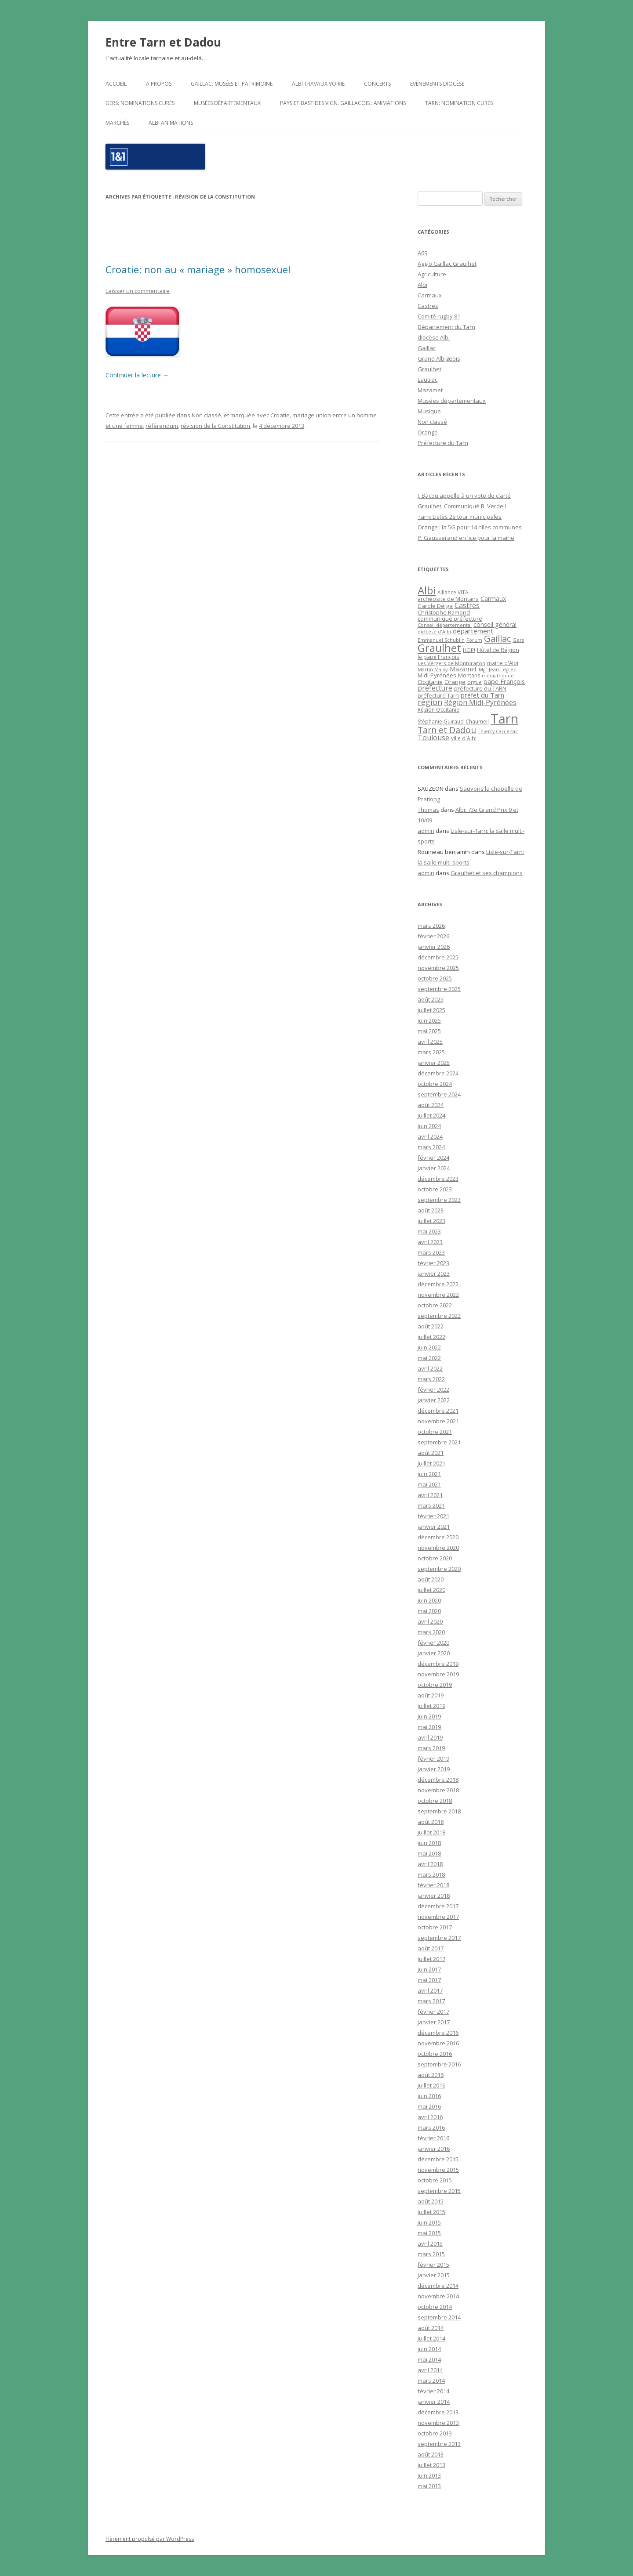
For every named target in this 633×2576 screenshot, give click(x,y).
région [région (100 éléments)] (430, 702)
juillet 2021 (431, 1463)
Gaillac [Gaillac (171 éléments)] (497, 638)
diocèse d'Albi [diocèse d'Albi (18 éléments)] (434, 631)
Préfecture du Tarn (443, 443)
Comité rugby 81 (439, 316)
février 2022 (433, 1389)
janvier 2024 (434, 1168)
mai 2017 (429, 1980)
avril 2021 (430, 1495)
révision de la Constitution (215, 426)
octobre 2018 (435, 1801)
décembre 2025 (438, 957)
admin (426, 831)
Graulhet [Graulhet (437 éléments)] (439, 648)
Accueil (116, 83)
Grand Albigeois (439, 358)
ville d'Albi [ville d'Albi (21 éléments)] (464, 738)
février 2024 (433, 1157)
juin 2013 (429, 2475)
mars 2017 (431, 2001)
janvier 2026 (434, 947)
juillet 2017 (431, 1959)
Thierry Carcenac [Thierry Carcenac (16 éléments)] (498, 731)
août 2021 (431, 1453)
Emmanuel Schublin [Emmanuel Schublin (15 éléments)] (441, 640)
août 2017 (431, 1948)
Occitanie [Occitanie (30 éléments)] (430, 682)
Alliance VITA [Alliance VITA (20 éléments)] (452, 592)
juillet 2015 (431, 2212)
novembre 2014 (438, 2296)
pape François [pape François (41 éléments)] (504, 681)
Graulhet (429, 369)
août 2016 (431, 2075)
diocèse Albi (434, 337)
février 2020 (433, 1642)
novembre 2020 (438, 1548)
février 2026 (433, 936)
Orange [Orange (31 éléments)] (455, 682)
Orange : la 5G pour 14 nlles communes (470, 527)
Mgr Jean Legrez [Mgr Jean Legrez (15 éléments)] (497, 669)
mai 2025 (429, 1031)
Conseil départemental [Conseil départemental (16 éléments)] (445, 625)
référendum (162, 426)
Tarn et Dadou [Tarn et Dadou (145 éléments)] (447, 730)
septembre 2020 (439, 1569)
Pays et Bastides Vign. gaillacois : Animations (343, 103)
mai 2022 (429, 1358)
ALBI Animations (171, 123)
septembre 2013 (439, 2444)
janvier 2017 (434, 2022)
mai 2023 (429, 1231)
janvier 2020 (434, 1653)
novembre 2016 (438, 2043)
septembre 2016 (439, 2064)
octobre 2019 (435, 1685)
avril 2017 (430, 1990)
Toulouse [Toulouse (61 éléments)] (433, 737)
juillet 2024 (431, 1115)
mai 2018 (429, 1853)
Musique (429, 411)
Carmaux (430, 295)
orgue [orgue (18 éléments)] (474, 682)
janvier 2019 (434, 1769)
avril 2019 (430, 1737)
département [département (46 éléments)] (473, 630)
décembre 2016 (438, 2033)
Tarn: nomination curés (459, 103)
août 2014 (431, 2328)
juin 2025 (429, 1020)
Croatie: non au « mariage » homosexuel (198, 269)
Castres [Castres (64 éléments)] (467, 605)
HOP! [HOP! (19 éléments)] (469, 650)
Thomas (428, 810)
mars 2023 (431, 1252)
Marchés (117, 123)
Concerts (377, 83)
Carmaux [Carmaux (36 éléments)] (493, 598)
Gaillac (427, 348)
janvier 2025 (434, 1063)
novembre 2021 (438, 1421)
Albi (422, 285)
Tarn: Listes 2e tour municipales (460, 517)
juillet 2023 (431, 1221)
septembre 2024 (439, 1094)
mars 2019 (431, 1748)
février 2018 (433, 1885)
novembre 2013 (438, 2423)
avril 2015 (430, 2243)
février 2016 (433, 2138)
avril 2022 (430, 1368)
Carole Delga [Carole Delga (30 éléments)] (435, 606)
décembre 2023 (438, 1179)
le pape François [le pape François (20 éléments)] (438, 656)
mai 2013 (429, 2486)
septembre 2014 (439, 2317)
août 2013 (431, 2454)
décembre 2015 (438, 2159)
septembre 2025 (439, 989)
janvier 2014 (434, 2402)
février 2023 (433, 1263)
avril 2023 (430, 1242)
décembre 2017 (438, 1906)
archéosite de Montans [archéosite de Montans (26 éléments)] (448, 599)
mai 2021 (429, 1484)
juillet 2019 (431, 1706)
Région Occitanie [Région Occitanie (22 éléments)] (438, 709)
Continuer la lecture (137, 375)
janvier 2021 (434, 1526)
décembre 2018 (438, 1780)
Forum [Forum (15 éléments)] (474, 640)
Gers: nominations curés (140, 103)
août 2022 (431, 1326)
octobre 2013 (435, 2433)
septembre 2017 (439, 1938)
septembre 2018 (439, 1811)
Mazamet (430, 390)
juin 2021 (429, 1474)
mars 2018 (431, 1874)
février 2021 (433, 1516)
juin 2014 (429, 2349)
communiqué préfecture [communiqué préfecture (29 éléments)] (450, 618)
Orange (428, 432)
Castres (428, 306)
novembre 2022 (438, 1295)
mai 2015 (429, 2233)
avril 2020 (430, 1621)
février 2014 (433, 2391)
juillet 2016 (431, 2085)
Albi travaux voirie (318, 83)
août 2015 (431, 2201)
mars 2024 (431, 1147)
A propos (158, 83)
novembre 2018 (438, 1790)
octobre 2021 (435, 1432)
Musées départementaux (227, 103)
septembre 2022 (439, 1316)
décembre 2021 (438, 1411)
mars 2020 (431, 1632)
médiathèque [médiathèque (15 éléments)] (498, 676)
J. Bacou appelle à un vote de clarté (464, 495)
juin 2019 (429, 1716)
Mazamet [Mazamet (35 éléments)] (463, 669)
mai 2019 (429, 1727)
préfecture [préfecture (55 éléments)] (435, 688)
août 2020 (431, 1579)
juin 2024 (429, 1126)
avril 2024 (430, 1136)
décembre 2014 (438, 2286)
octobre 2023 (435, 1189)
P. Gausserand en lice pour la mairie (466, 538)
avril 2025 (430, 1042)
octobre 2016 (435, 2054)
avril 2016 (430, 2117)
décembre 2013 (438, 2412)
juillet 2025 (431, 1010)
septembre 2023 (439, 1200)
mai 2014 (429, 2359)
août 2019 (431, 1695)
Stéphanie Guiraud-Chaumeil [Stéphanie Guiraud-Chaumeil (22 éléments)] (453, 721)
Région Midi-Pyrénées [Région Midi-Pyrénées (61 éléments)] (480, 702)
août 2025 (431, 999)
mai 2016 (429, 2106)
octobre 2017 (435, 1927)
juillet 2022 (431, 1337)
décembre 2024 (438, 1073)
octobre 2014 (435, 2307)
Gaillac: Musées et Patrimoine (232, 83)
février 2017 (433, 2011)
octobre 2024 (435, 1084)
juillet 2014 (431, 2338)
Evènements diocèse (437, 83)
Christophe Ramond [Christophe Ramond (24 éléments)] (444, 612)
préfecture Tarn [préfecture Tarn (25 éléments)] (438, 695)
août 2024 (431, 1105)
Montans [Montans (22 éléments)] (469, 675)
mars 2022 (431, 1379)
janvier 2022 (434, 1400)
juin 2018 (429, 1843)
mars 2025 (431, 1052)
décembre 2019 (438, 1664)
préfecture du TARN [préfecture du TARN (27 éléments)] (480, 688)
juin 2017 (429, 1969)
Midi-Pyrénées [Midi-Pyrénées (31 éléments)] (437, 675)
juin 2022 (429, 1347)
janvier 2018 (434, 1895)
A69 (422, 253)
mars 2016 (431, 2127)
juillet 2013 (431, 2465)
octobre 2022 (435, 1305)
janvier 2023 (434, 1273)
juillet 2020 (431, 1590)
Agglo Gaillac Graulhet (447, 264)
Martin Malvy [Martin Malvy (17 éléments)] (433, 669)
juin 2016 (429, 2096)
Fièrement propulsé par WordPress (150, 2539)
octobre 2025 (435, 978)
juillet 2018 (431, 1832)
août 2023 (431, 1210)
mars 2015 (431, 2254)
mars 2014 (431, 2380)
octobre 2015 (435, 2180)
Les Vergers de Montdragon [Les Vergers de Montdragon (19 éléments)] (451, 663)
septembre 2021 (439, 1442)
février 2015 (433, 2264)
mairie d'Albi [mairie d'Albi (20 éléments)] (502, 662)
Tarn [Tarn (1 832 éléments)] (504, 718)
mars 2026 (431, 926)
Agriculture (432, 274)
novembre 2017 (438, 1917)
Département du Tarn (446, 327)
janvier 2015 (434, 2275)
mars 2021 (431, 1505)
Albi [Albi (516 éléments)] (427, 590)
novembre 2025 (438, 968)
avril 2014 (430, 2370)
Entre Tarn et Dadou (163, 42)
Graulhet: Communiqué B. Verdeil (462, 506)
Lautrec (427, 380)
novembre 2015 (438, 2170)
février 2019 (433, 1758)
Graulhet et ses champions (487, 873)
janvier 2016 (434, 2149)
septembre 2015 (439, 2191)
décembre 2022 (438, 1284)
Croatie (280, 415)
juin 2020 (429, 1600)
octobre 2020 (435, 1558)
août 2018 (431, 1822)
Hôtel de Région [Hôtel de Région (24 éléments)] (498, 650)
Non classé (206, 415)
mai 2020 (429, 1611)
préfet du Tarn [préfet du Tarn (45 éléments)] (482, 695)
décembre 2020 (438, 1537)
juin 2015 (429, 2222)
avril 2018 (430, 1864)
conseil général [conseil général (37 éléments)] (495, 624)
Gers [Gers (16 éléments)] (518, 640)
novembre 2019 (438, 1674)
